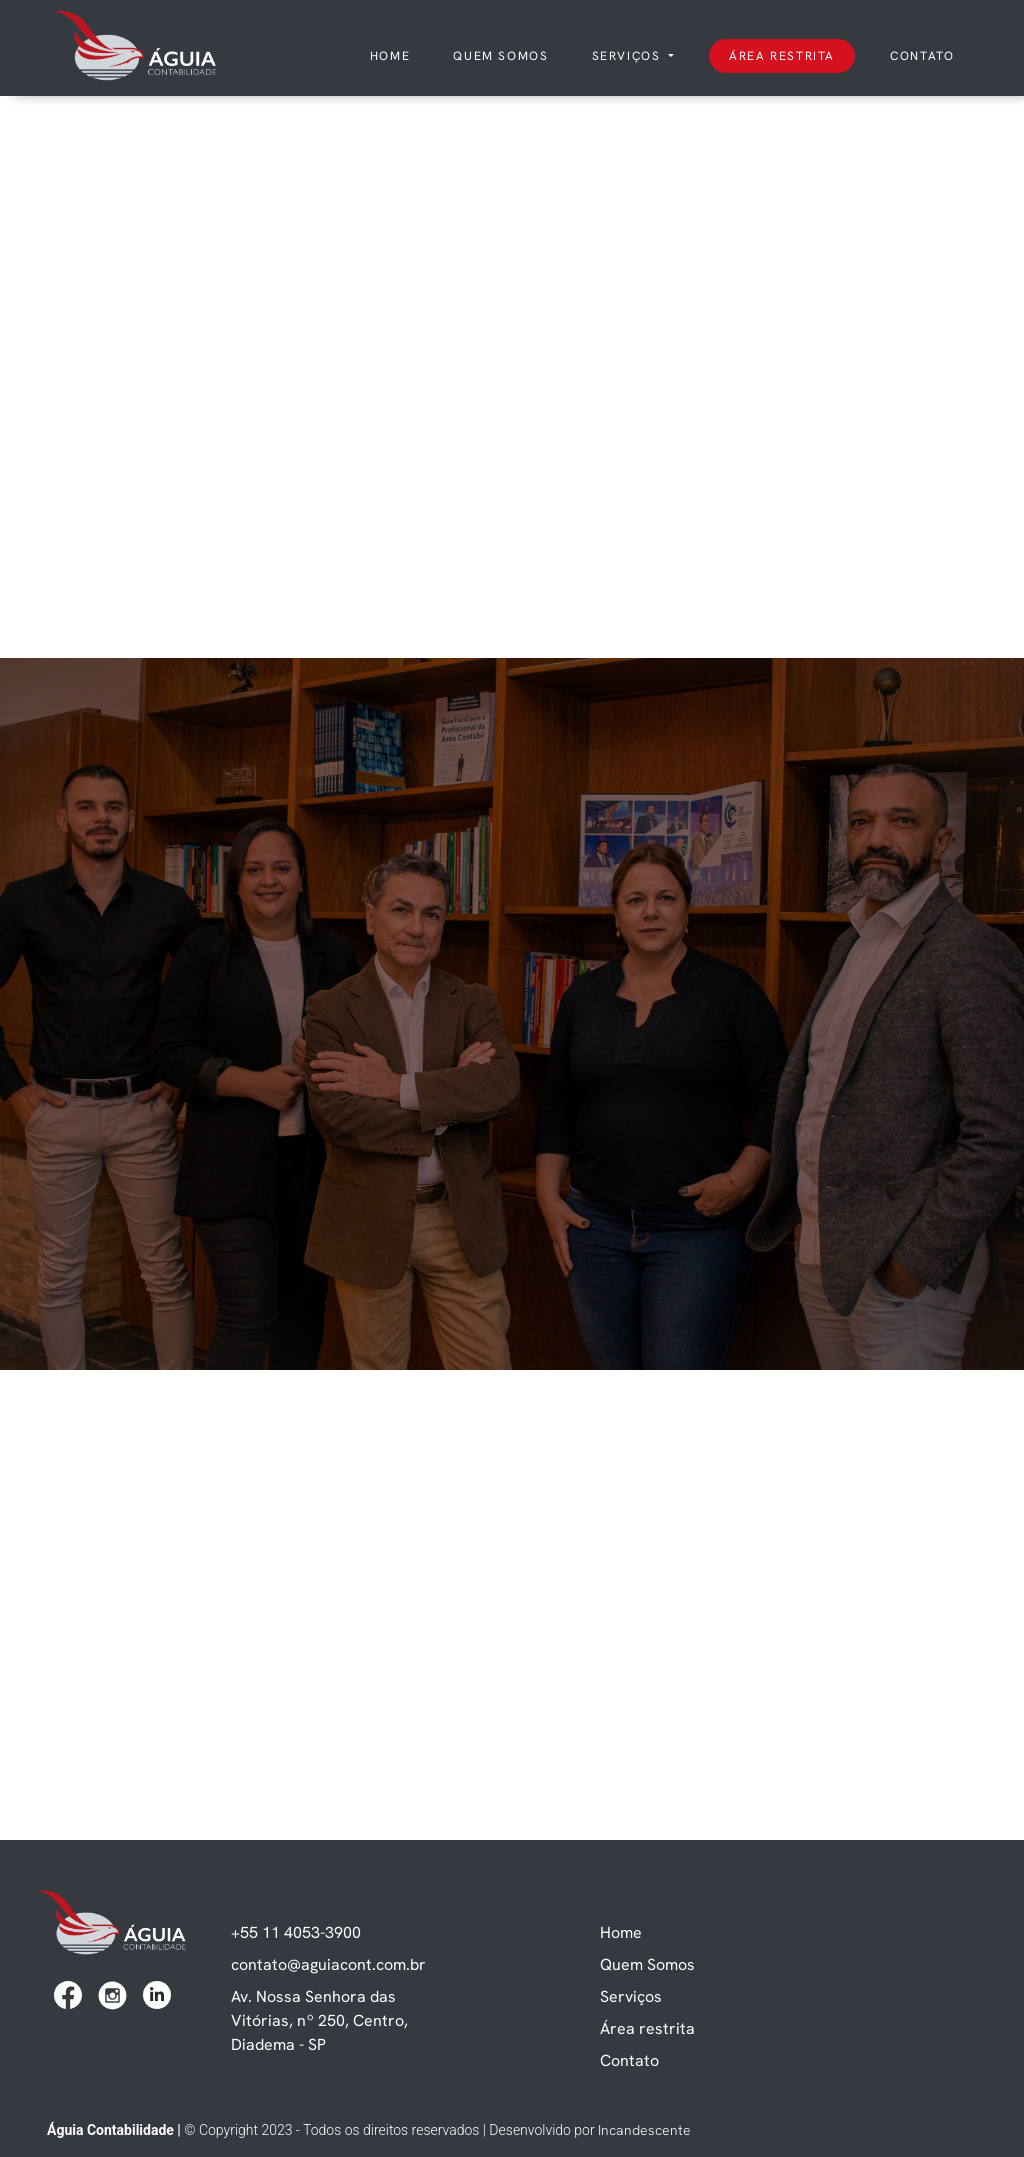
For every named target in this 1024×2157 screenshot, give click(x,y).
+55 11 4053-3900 (296, 1932)
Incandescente (644, 2130)
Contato (922, 55)
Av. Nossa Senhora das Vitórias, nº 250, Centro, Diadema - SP (319, 2020)
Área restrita (782, 55)
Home (394, 54)
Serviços (628, 55)
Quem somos (500, 55)
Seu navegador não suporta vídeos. (512, 256)
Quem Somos (647, 1964)
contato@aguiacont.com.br (328, 1964)
